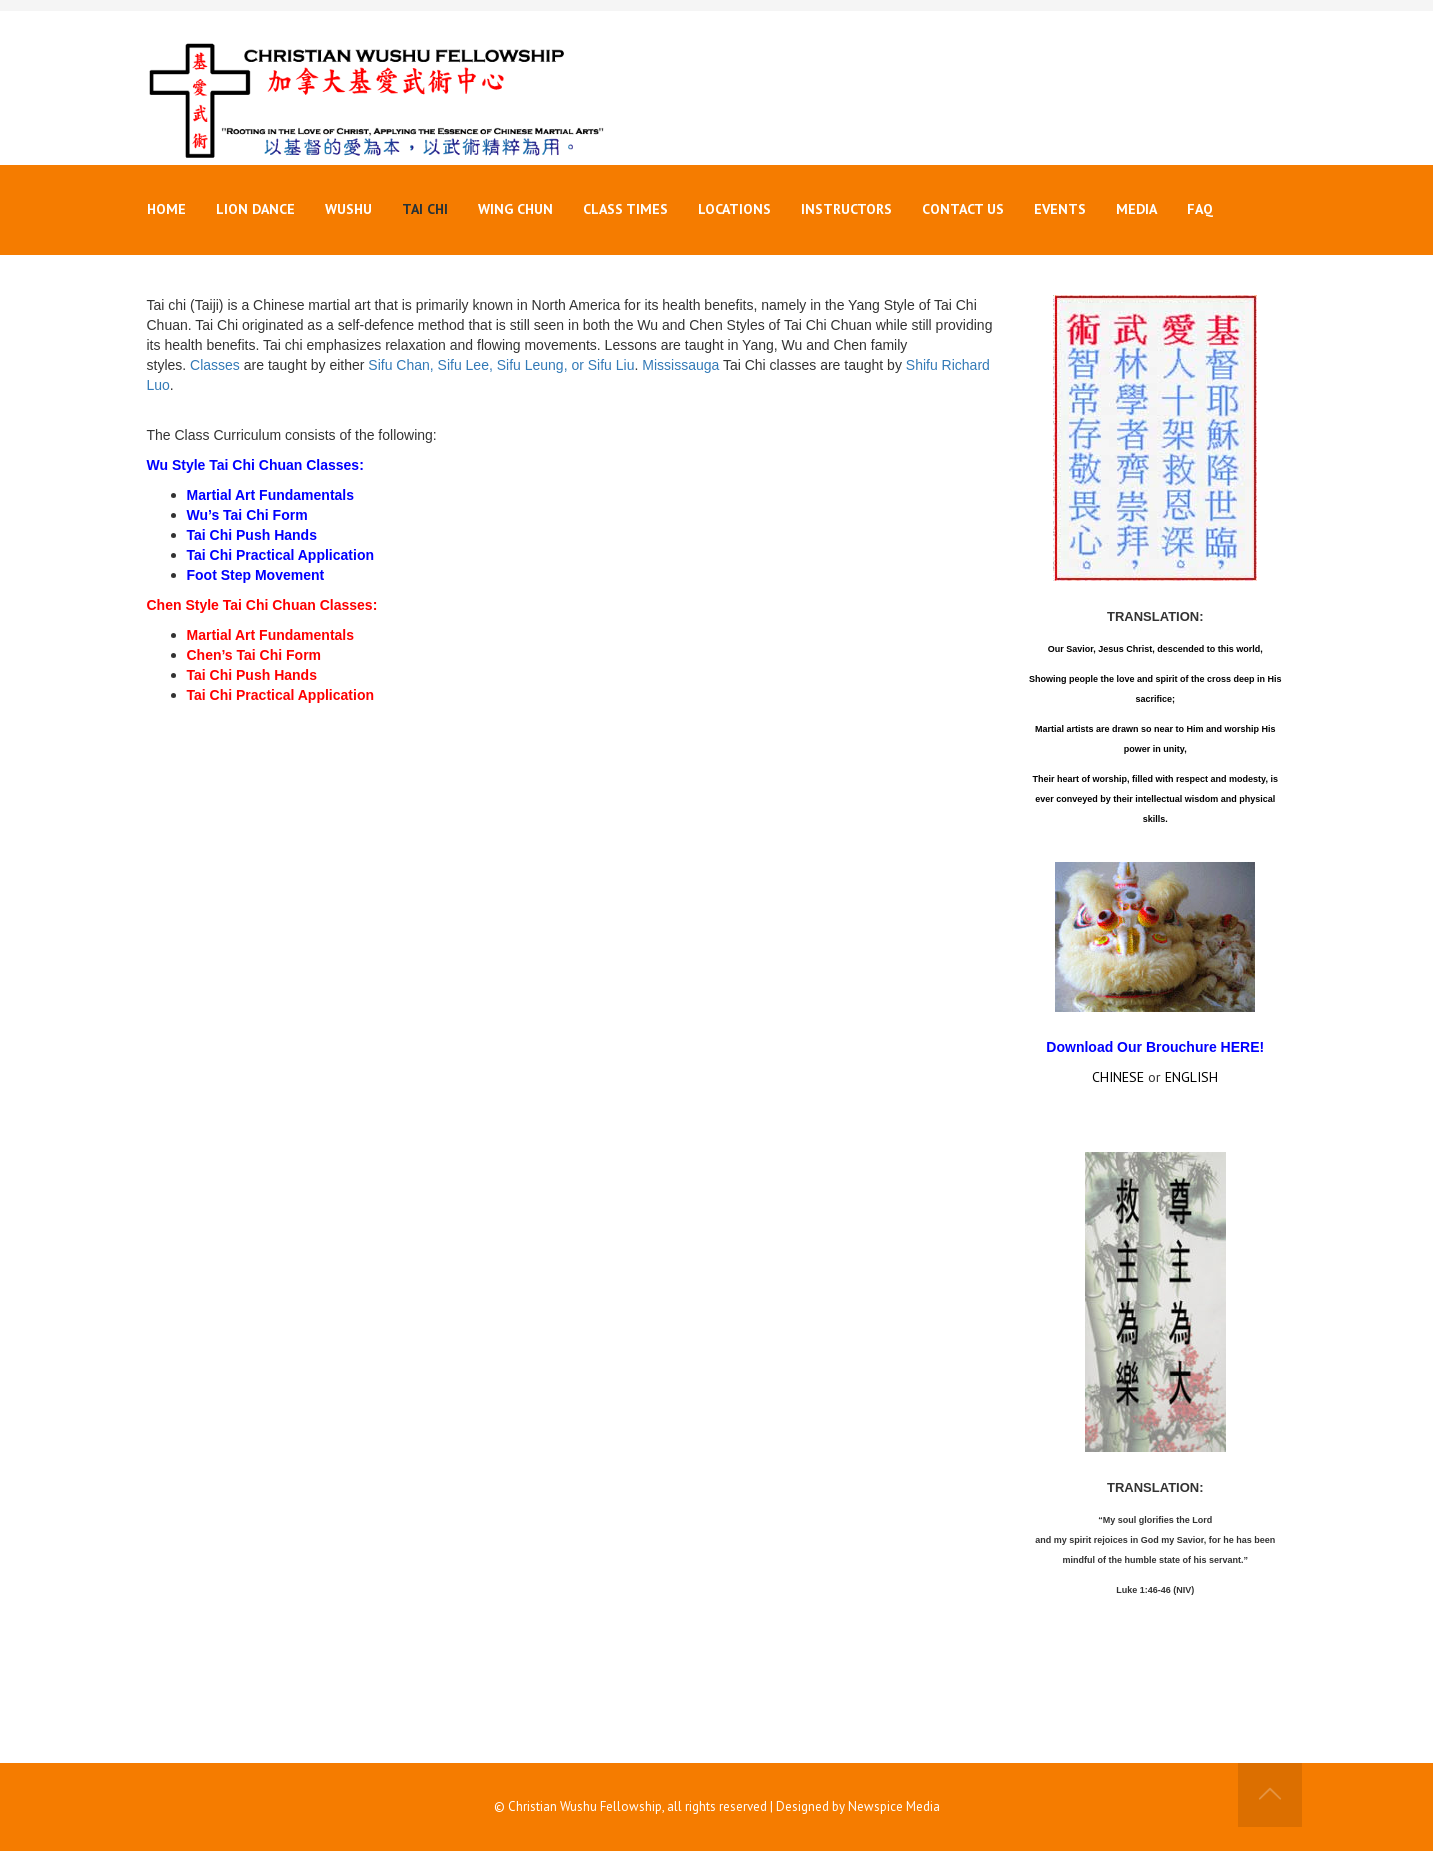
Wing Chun (515, 209)
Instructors (846, 209)
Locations (734, 209)
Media (1136, 209)
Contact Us (963, 209)
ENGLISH (1191, 1077)
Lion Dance (255, 209)
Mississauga (680, 365)
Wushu (348, 209)
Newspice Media (894, 1806)
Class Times (625, 209)
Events (1060, 209)
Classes (215, 365)
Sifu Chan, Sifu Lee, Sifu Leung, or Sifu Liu (501, 365)
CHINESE (1118, 1077)
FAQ (1200, 209)
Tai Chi (425, 209)
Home (166, 209)
